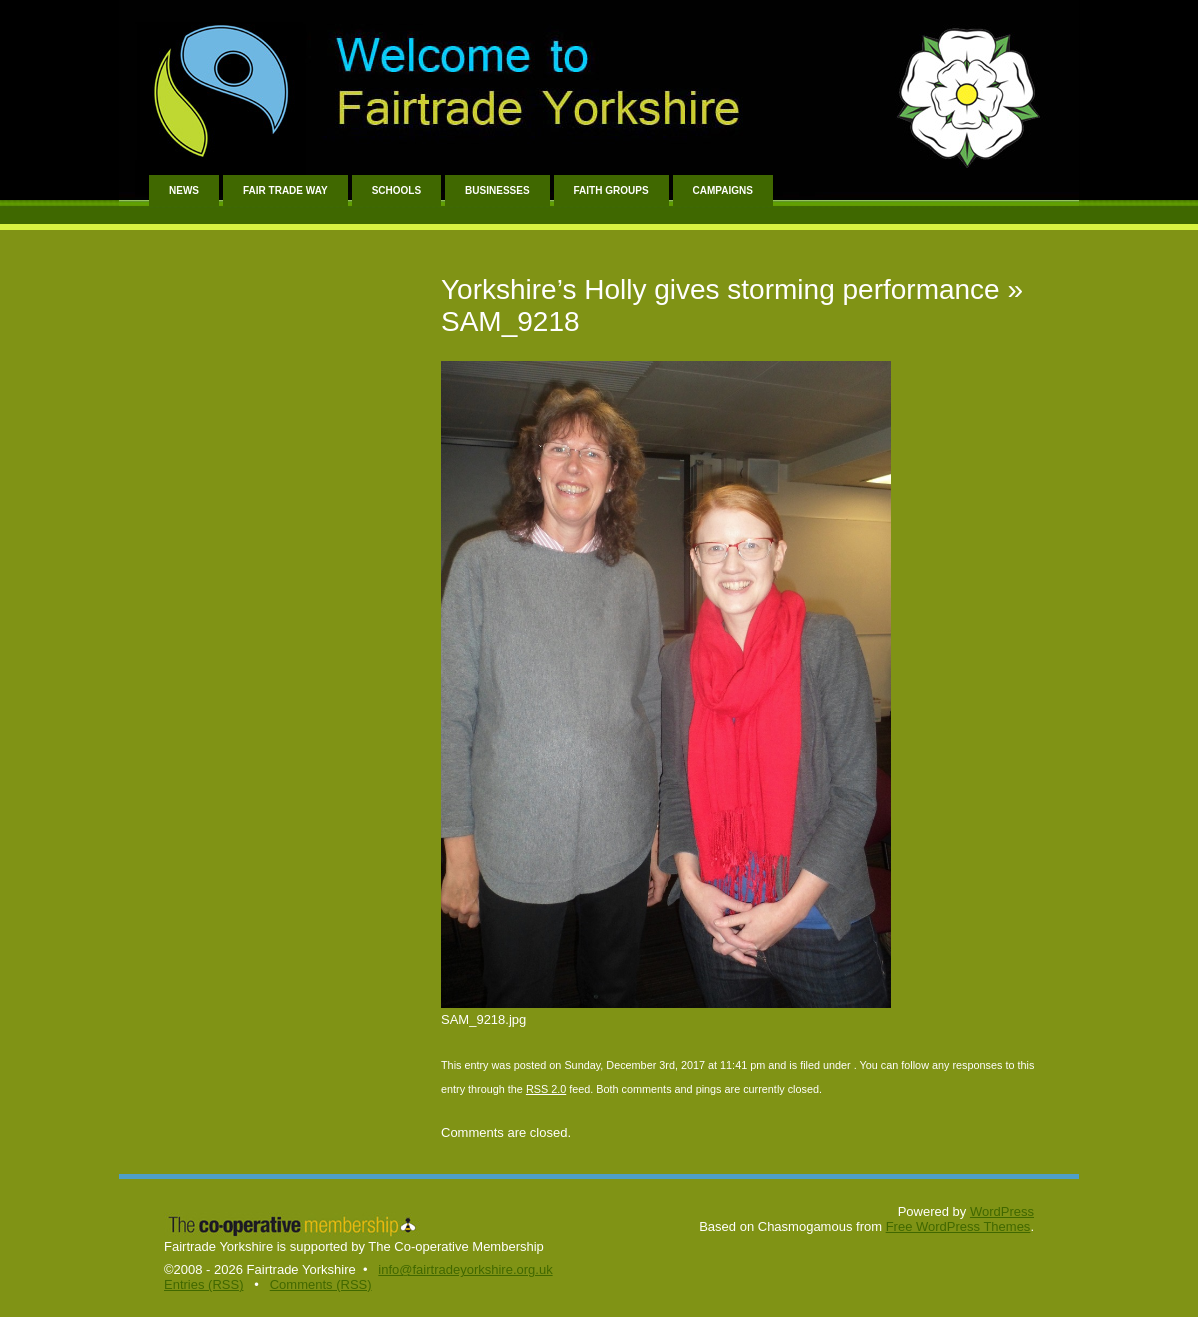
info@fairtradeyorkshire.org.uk (465, 1269)
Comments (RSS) (321, 1284)
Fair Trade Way (285, 190)
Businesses (497, 190)
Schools (396, 190)
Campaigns (723, 190)
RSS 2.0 (546, 1089)
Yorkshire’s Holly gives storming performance (720, 289)
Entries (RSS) (203, 1284)
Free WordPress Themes (958, 1226)
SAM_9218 (510, 321)
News (184, 190)
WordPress (1002, 1211)
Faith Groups (611, 190)
